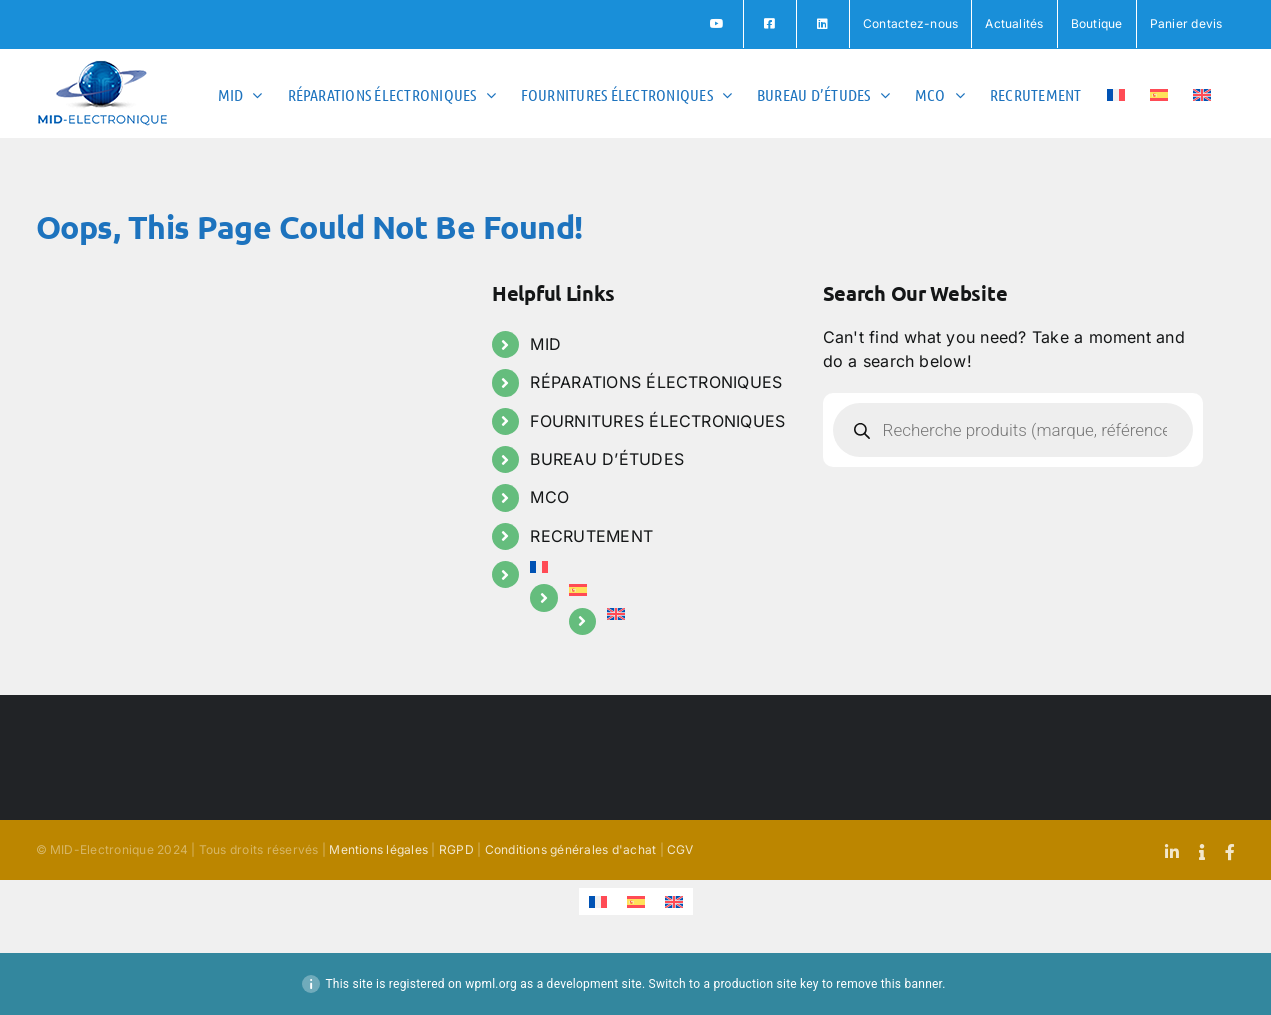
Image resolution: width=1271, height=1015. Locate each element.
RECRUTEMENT (591, 536)
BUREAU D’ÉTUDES (607, 459)
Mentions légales (378, 849)
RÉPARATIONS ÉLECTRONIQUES (656, 382)
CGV (680, 849)
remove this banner (889, 984)
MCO (549, 497)
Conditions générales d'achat (571, 849)
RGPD (456, 849)
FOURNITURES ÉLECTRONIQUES (657, 421)
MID (545, 344)
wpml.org (491, 984)
